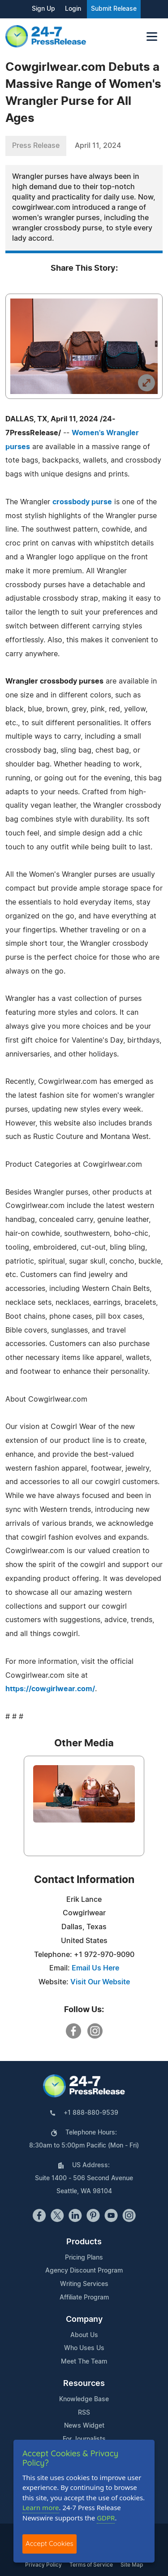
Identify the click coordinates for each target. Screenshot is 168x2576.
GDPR (106, 2517)
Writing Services (84, 2284)
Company (84, 2320)
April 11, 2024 (98, 145)
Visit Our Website (100, 1982)
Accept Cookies (49, 2543)
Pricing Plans (84, 2258)
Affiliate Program (84, 2298)
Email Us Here (95, 1968)
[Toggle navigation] (152, 36)
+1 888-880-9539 (91, 2113)
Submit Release (114, 9)
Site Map (132, 2564)
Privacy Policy (43, 2564)
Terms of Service (91, 2564)
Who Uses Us (84, 2348)
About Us (84, 2335)
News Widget (84, 2426)
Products (84, 2242)
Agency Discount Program (84, 2271)
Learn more (40, 2507)
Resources (84, 2384)
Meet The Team (84, 2362)
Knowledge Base (84, 2399)
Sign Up (43, 9)
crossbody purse (82, 502)
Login (73, 9)
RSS (84, 2413)
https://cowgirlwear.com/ (50, 1689)
